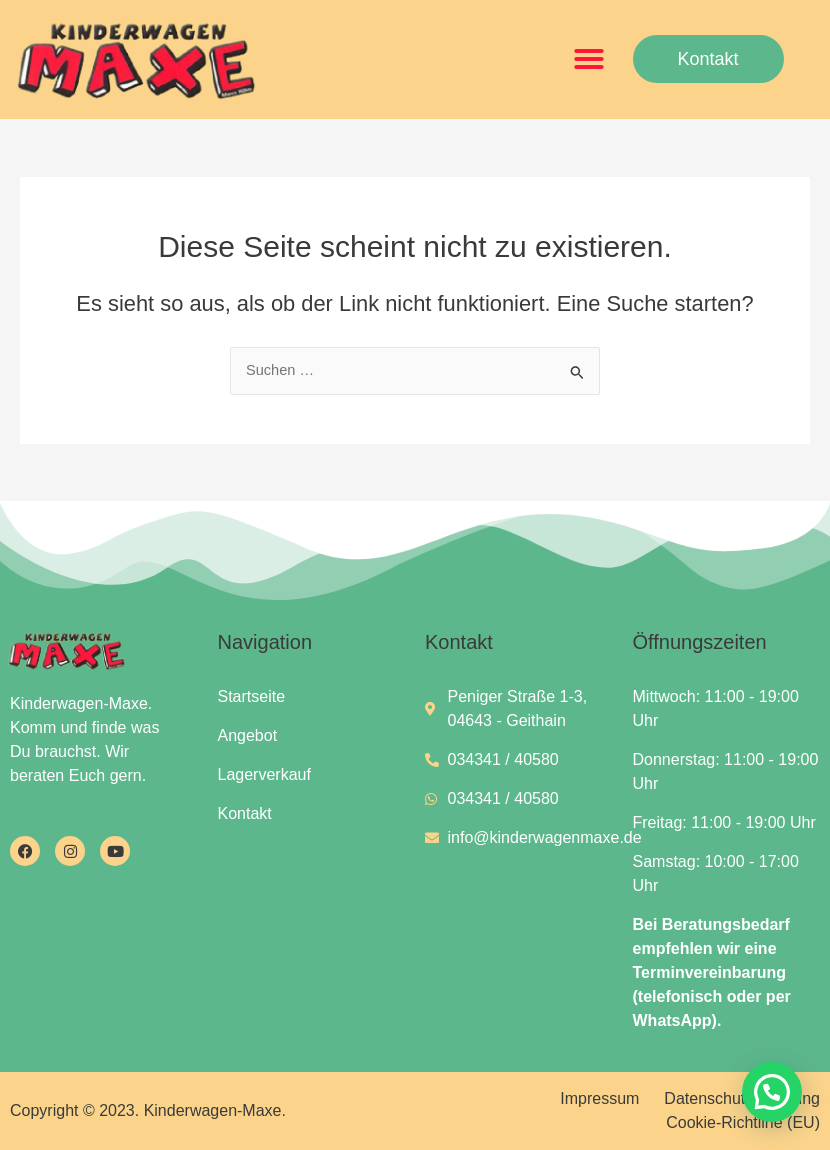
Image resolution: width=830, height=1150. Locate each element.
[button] (589, 59)
